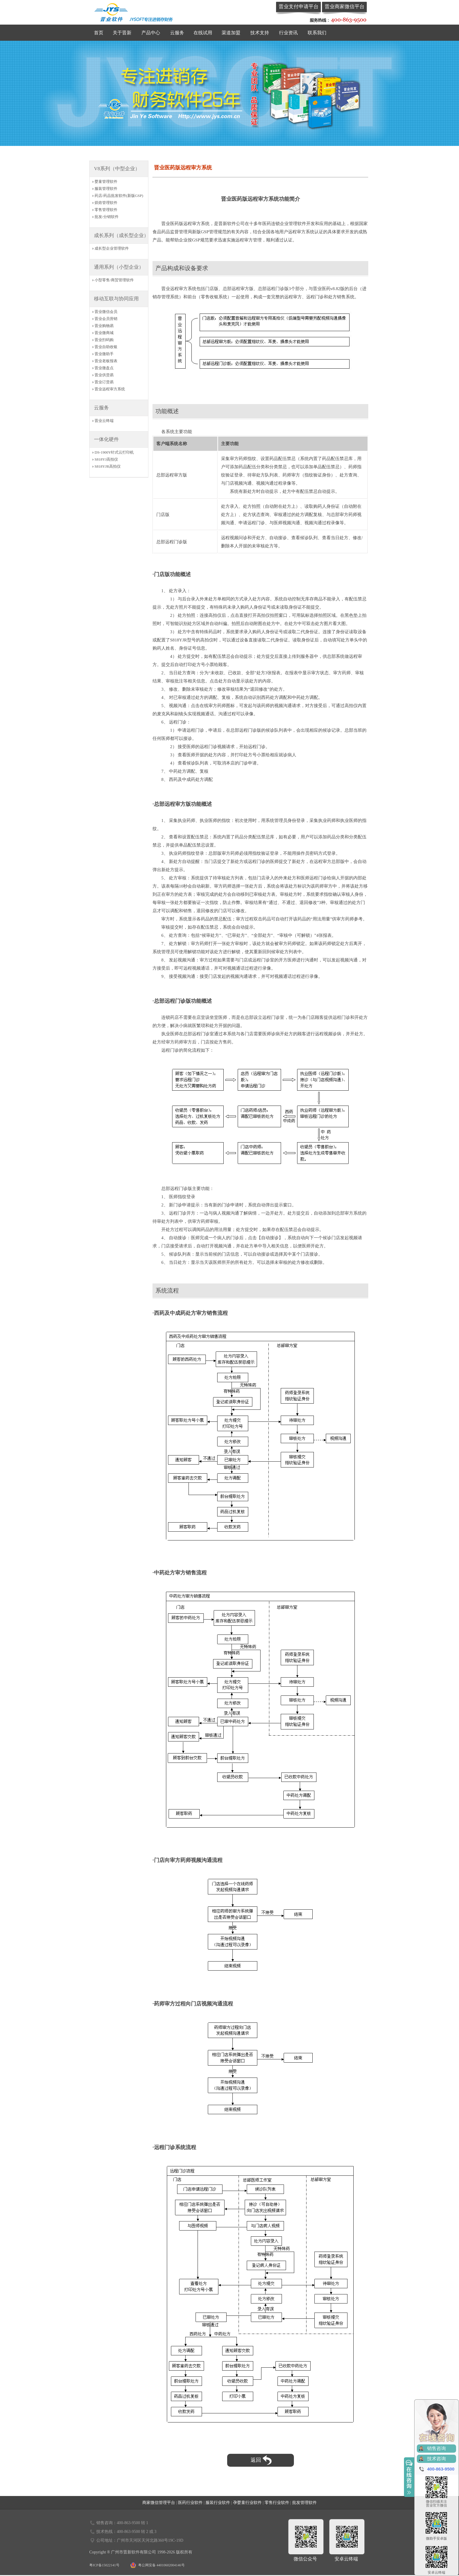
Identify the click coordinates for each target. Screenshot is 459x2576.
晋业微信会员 (106, 311)
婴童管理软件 (106, 181)
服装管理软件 (106, 188)
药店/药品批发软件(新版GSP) (119, 195)
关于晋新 (122, 32)
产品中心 (150, 32)
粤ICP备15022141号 (104, 2565)
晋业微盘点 (104, 368)
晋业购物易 (104, 326)
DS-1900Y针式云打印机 (114, 452)
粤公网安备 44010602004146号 (161, 2565)
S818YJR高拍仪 (108, 466)
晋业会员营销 (106, 318)
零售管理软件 (106, 209)
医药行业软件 (190, 2502)
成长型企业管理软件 (112, 248)
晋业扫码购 (104, 340)
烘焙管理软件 (106, 202)
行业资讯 (288, 32)
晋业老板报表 (106, 361)
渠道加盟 (231, 32)
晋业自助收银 (106, 347)
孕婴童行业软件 (247, 2502)
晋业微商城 (104, 333)
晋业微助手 (104, 354)
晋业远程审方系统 (110, 389)
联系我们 (317, 32)
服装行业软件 (217, 2502)
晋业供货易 (104, 375)
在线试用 (202, 32)
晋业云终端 (104, 420)
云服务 (177, 32)
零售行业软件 (277, 2502)
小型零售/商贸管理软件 (114, 280)
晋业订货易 (104, 382)
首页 (98, 32)
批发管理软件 (304, 2502)
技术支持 (259, 32)
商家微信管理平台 (158, 2502)
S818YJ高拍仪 (106, 459)
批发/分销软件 (107, 216)
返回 (261, 2460)
